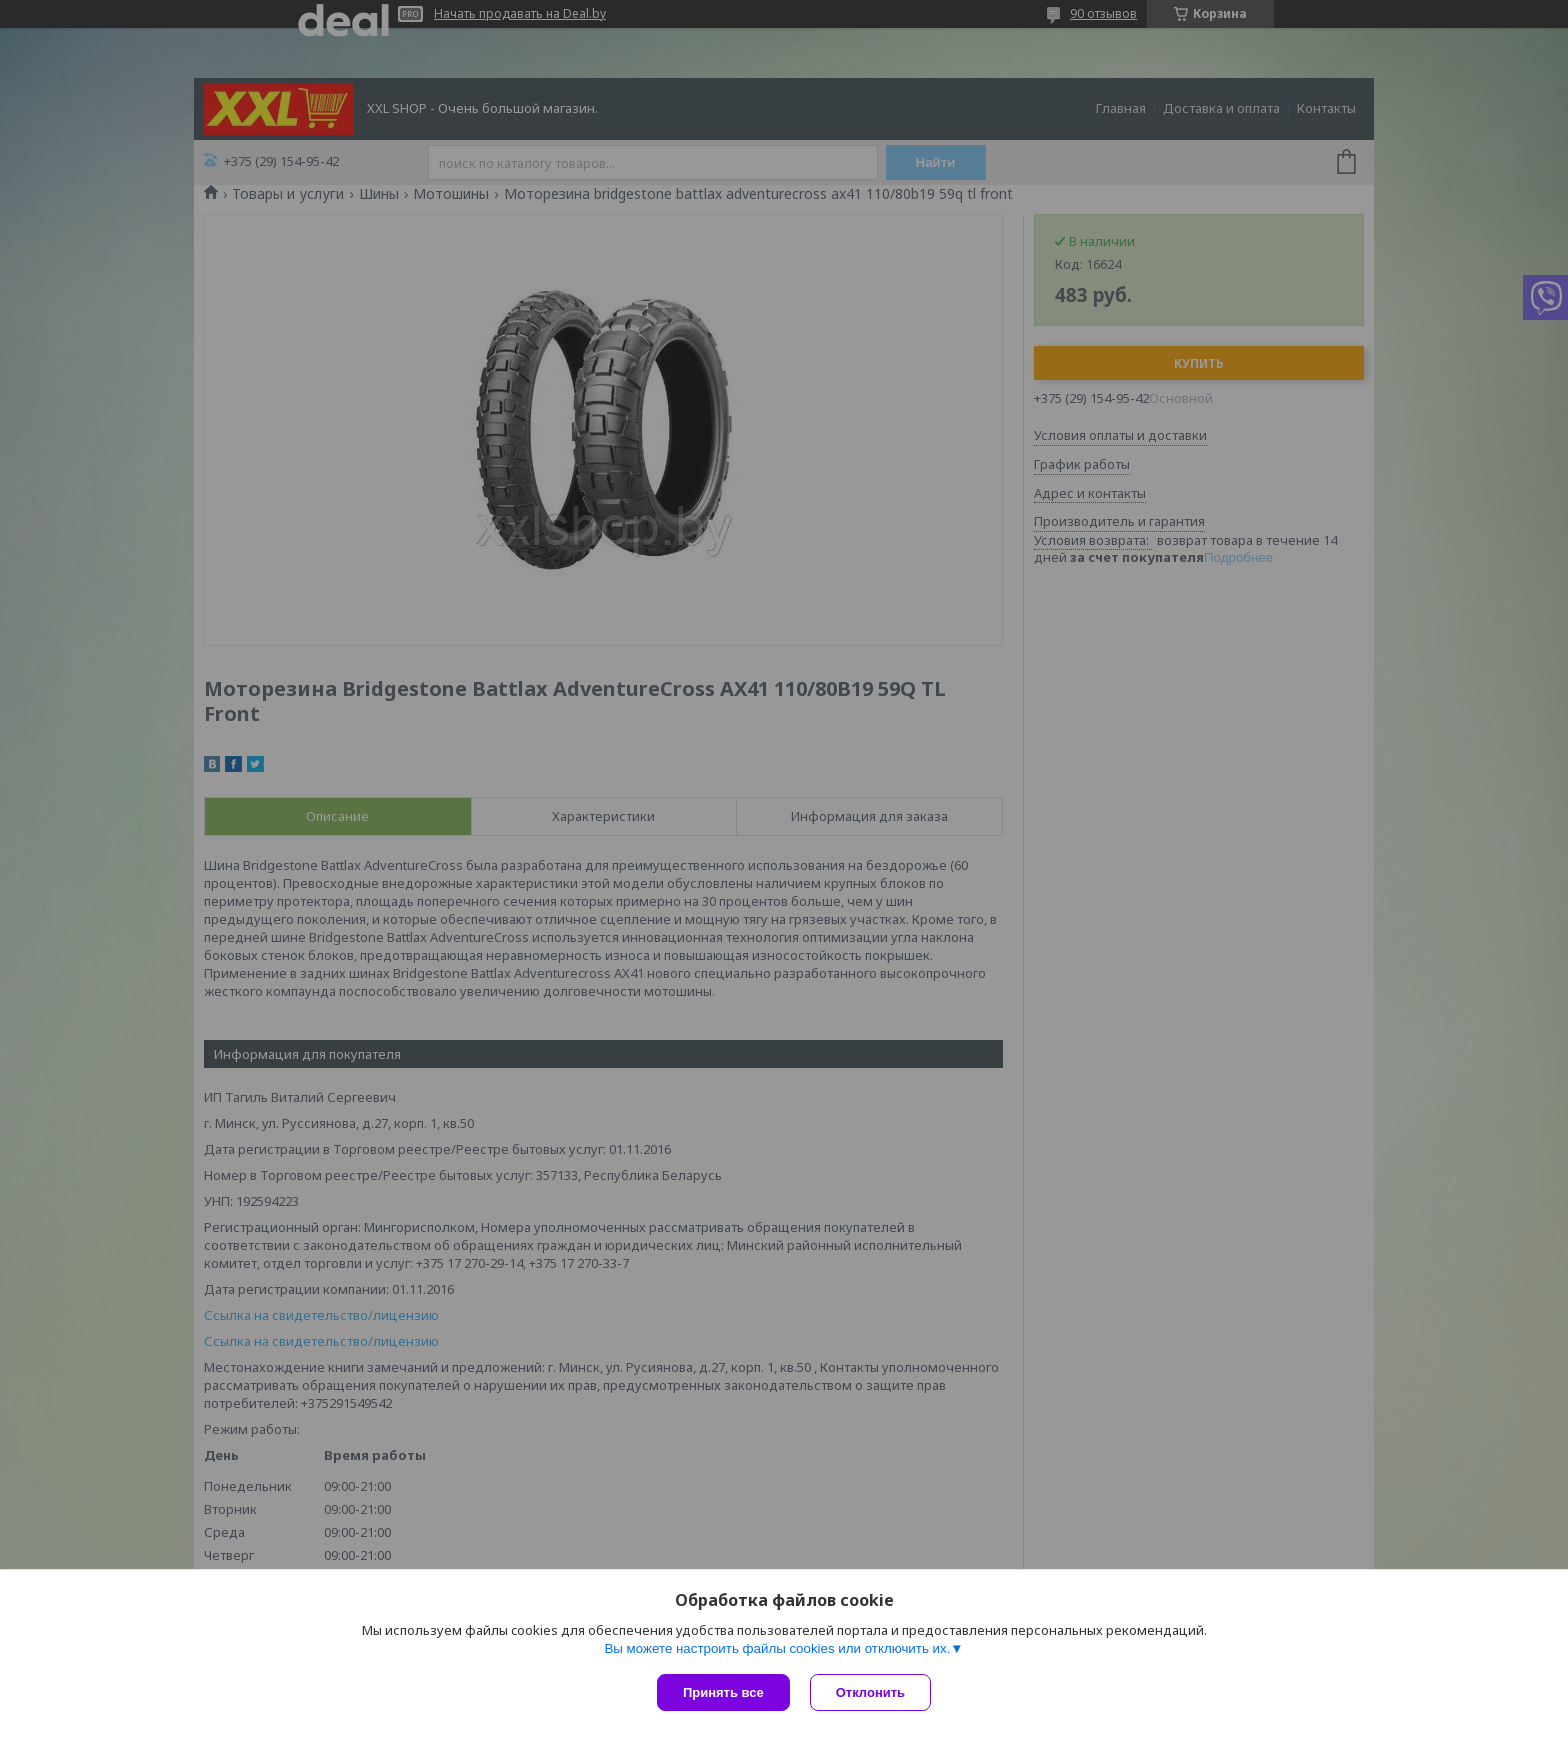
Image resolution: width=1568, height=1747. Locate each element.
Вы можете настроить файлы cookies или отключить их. (777, 1648)
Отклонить (870, 1692)
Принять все (723, 1692)
